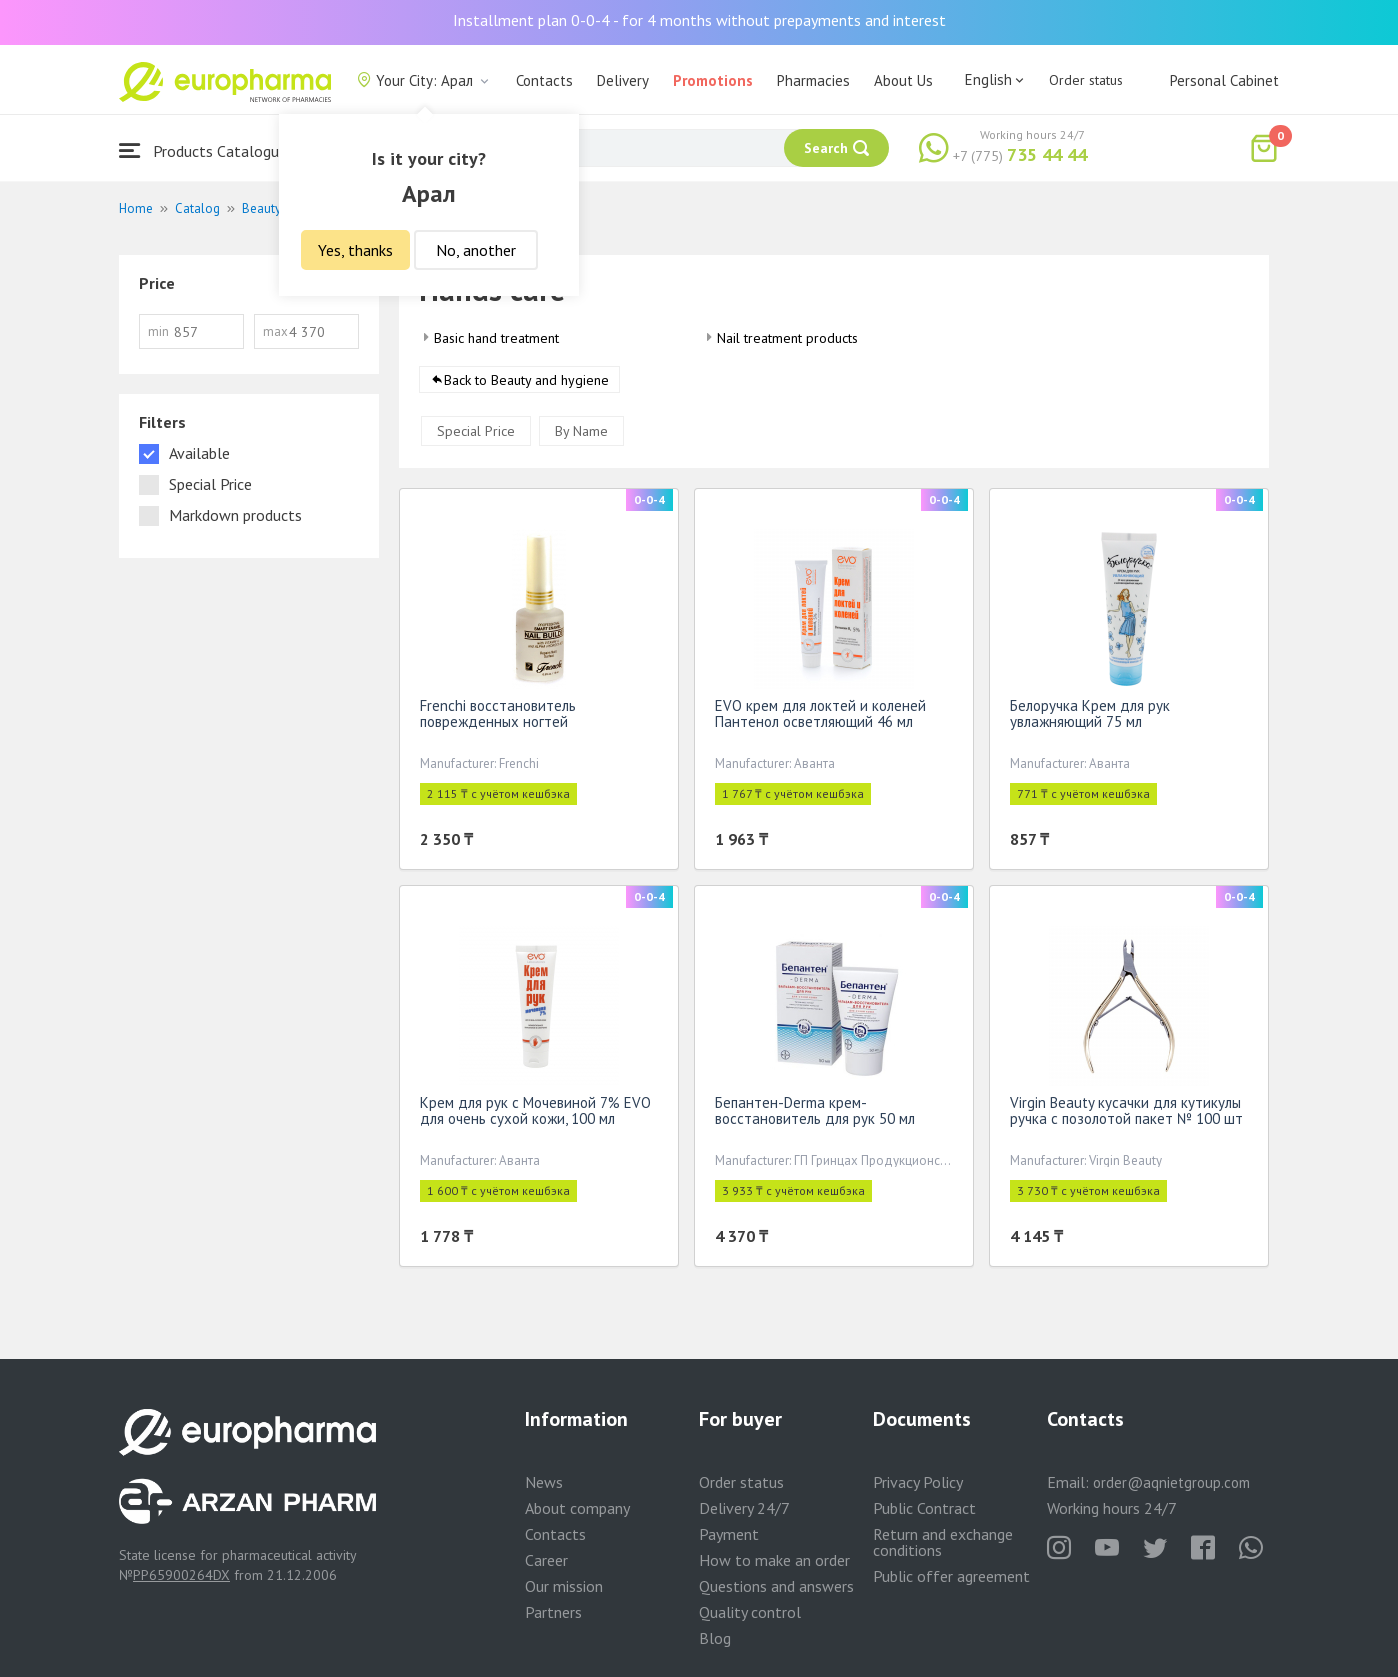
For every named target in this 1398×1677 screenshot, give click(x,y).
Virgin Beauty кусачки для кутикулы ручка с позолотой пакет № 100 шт (1126, 1114)
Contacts (544, 80)
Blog (715, 1638)
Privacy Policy (918, 1482)
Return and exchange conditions (943, 1542)
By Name (581, 435)
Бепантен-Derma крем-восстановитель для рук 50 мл (815, 1114)
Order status (1086, 80)
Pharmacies (813, 80)
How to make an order (774, 1560)
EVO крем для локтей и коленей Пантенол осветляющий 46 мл (820, 717)
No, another (476, 250)
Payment (729, 1534)
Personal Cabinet (1224, 80)
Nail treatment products (787, 338)
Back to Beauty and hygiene (526, 384)
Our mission (564, 1586)
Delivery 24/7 (744, 1508)
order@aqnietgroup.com (1171, 1482)
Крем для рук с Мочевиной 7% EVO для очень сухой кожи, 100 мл (535, 1114)
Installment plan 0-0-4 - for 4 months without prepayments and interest (699, 20)
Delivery (623, 80)
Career (546, 1560)
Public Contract (924, 1508)
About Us (903, 80)
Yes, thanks (355, 250)
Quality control (750, 1612)
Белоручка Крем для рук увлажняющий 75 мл (1090, 717)
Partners (553, 1612)
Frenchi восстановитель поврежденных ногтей (498, 717)
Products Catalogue (203, 150)
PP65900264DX (181, 1575)
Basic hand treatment (496, 338)
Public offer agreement (951, 1576)
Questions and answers (776, 1586)
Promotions (713, 80)
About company (577, 1508)
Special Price (476, 435)
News (544, 1482)
